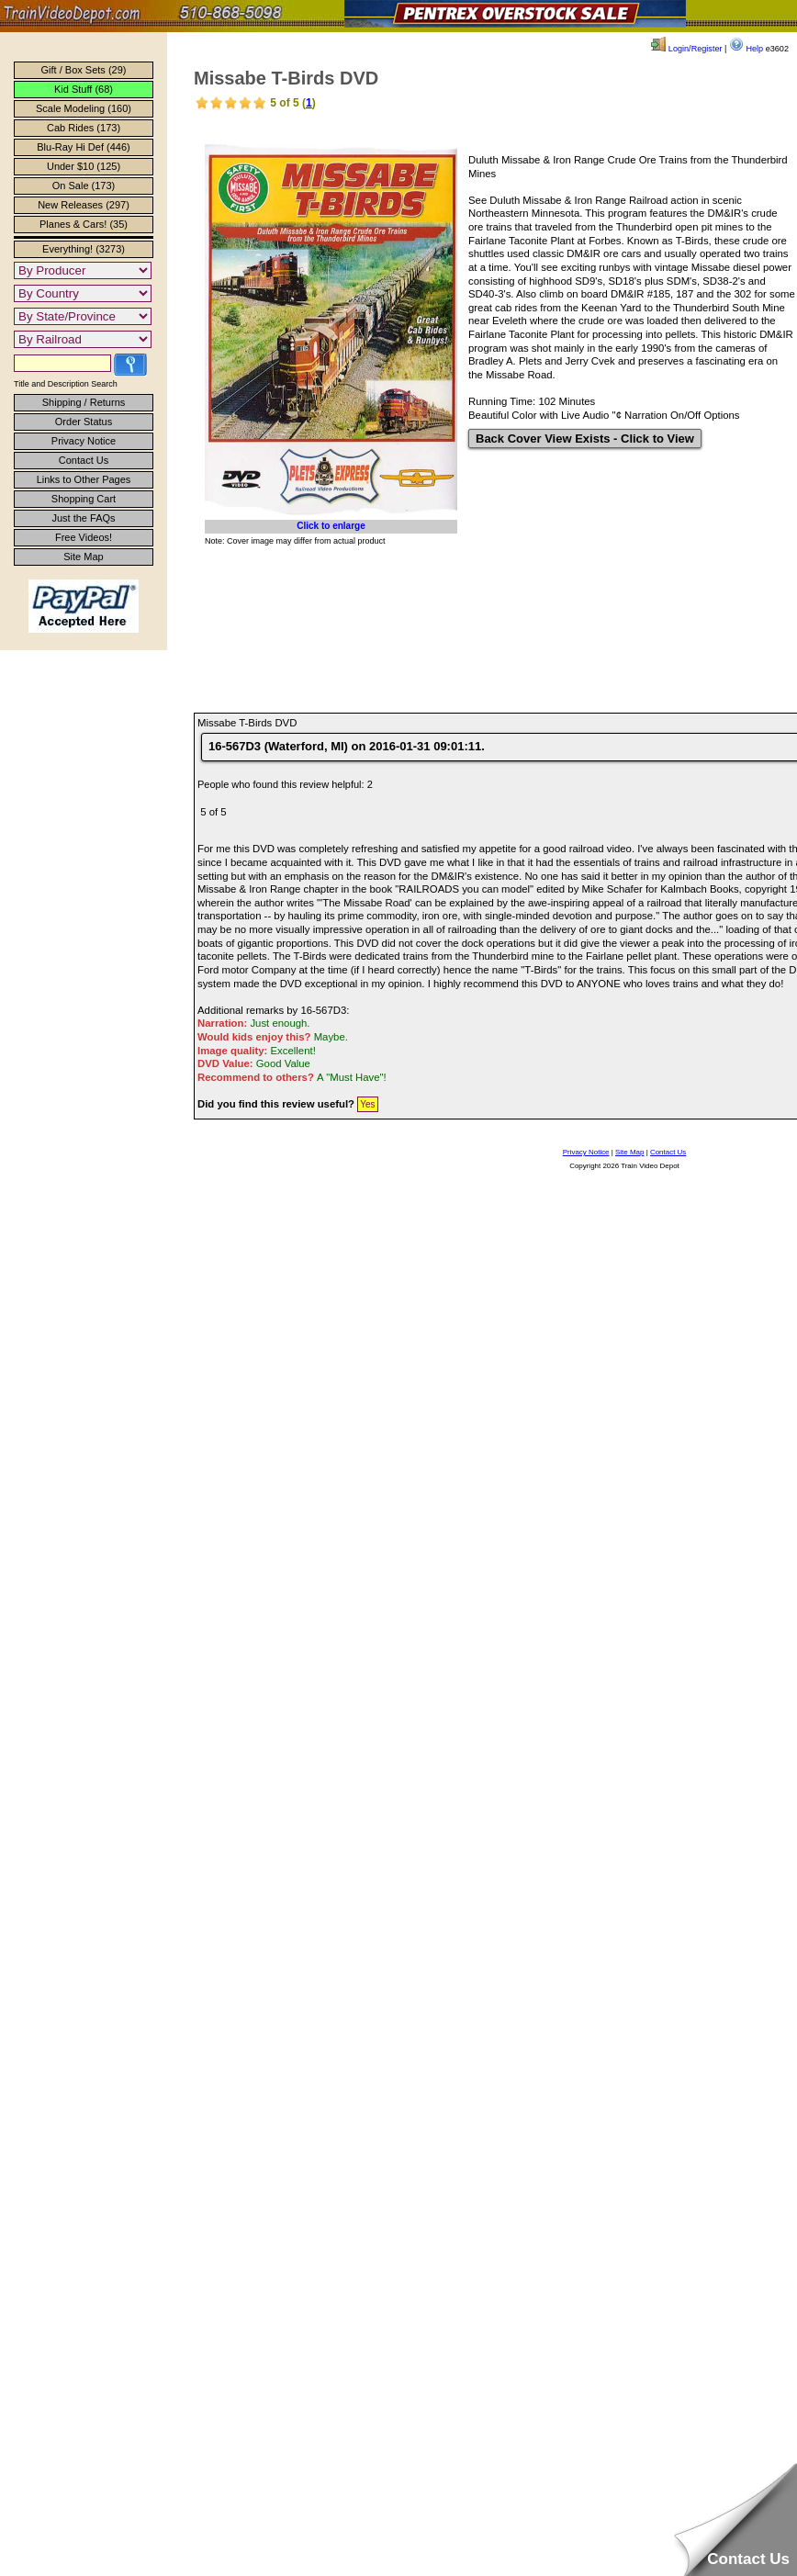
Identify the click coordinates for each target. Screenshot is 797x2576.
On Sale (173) (83, 185)
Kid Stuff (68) (83, 89)
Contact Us (83, 460)
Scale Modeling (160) (83, 108)
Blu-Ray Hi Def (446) (83, 146)
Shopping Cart (83, 498)
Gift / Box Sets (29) (84, 69)
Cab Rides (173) (83, 127)
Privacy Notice (83, 440)
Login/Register (686, 48)
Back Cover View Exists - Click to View (585, 438)
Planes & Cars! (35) (83, 224)
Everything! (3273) (83, 248)
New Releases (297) (83, 204)
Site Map (83, 556)
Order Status (83, 421)
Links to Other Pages (84, 479)
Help (746, 48)
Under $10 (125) (83, 166)
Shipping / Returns (84, 402)
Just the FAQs (83, 517)
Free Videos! (83, 537)
